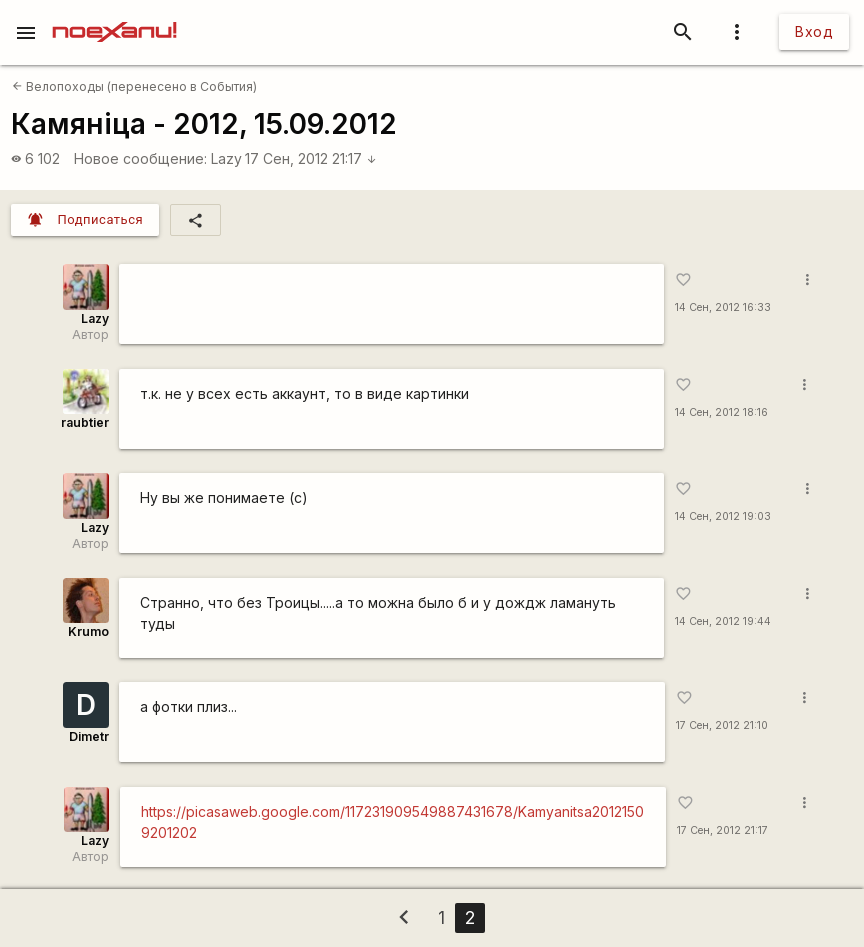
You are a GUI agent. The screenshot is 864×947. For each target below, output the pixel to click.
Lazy (226, 158)
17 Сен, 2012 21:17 (311, 158)
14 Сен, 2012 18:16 (721, 412)
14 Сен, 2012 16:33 (723, 307)
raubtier (85, 422)
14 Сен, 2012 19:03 (723, 516)
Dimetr (89, 736)
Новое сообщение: (140, 158)
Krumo (88, 631)
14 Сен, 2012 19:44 (723, 621)
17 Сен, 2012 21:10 (722, 725)
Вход (814, 31)
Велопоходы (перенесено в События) (134, 86)
